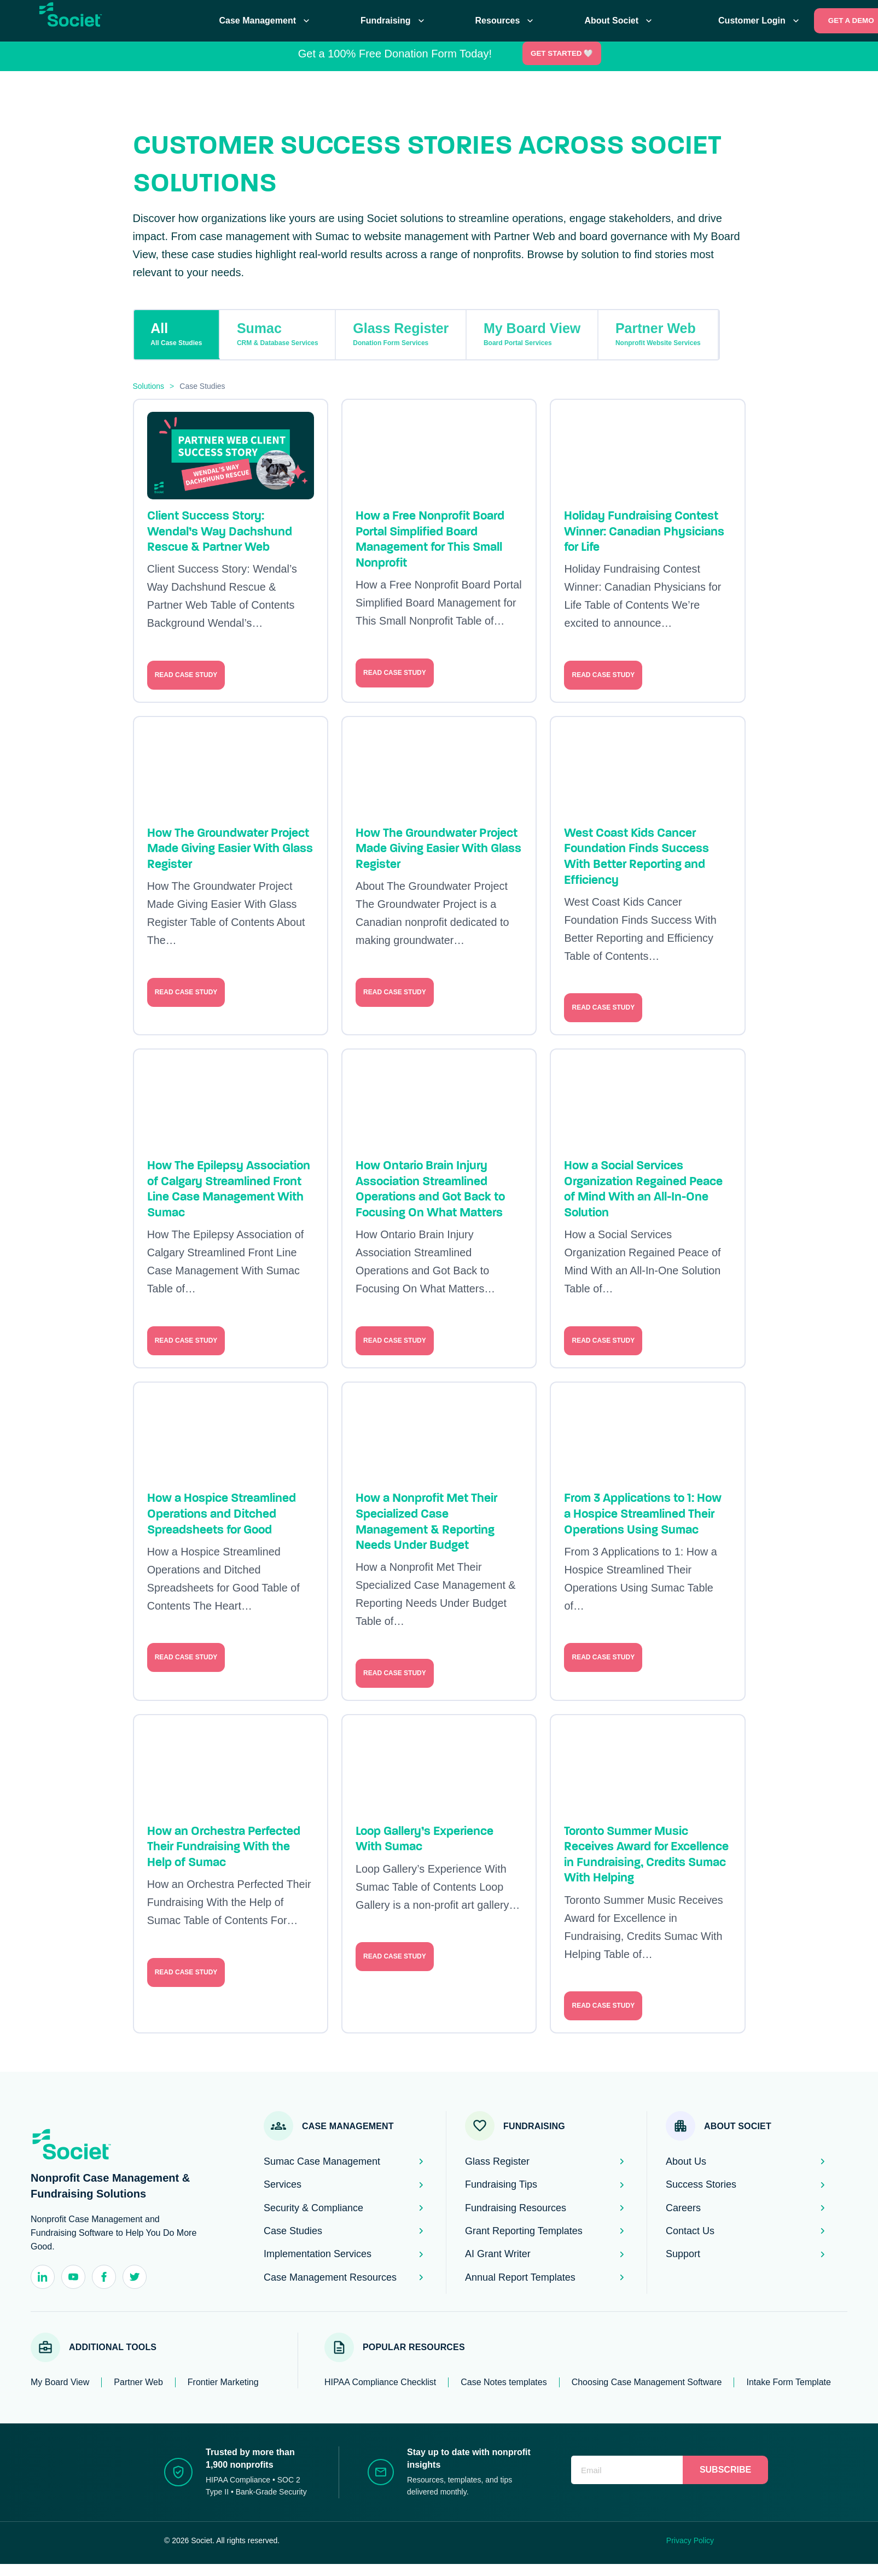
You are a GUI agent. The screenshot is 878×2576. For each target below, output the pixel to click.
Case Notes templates (503, 2382)
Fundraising (393, 20)
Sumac (277, 333)
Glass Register (401, 333)
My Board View (532, 333)
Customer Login (759, 20)
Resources (505, 20)
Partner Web (658, 333)
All (176, 333)
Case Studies (202, 386)
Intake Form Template (788, 2382)
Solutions (149, 386)
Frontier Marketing (223, 2382)
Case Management (265, 20)
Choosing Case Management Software (647, 2382)
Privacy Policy (690, 2540)
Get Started (562, 53)
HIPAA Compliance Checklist (380, 2382)
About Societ (619, 20)
